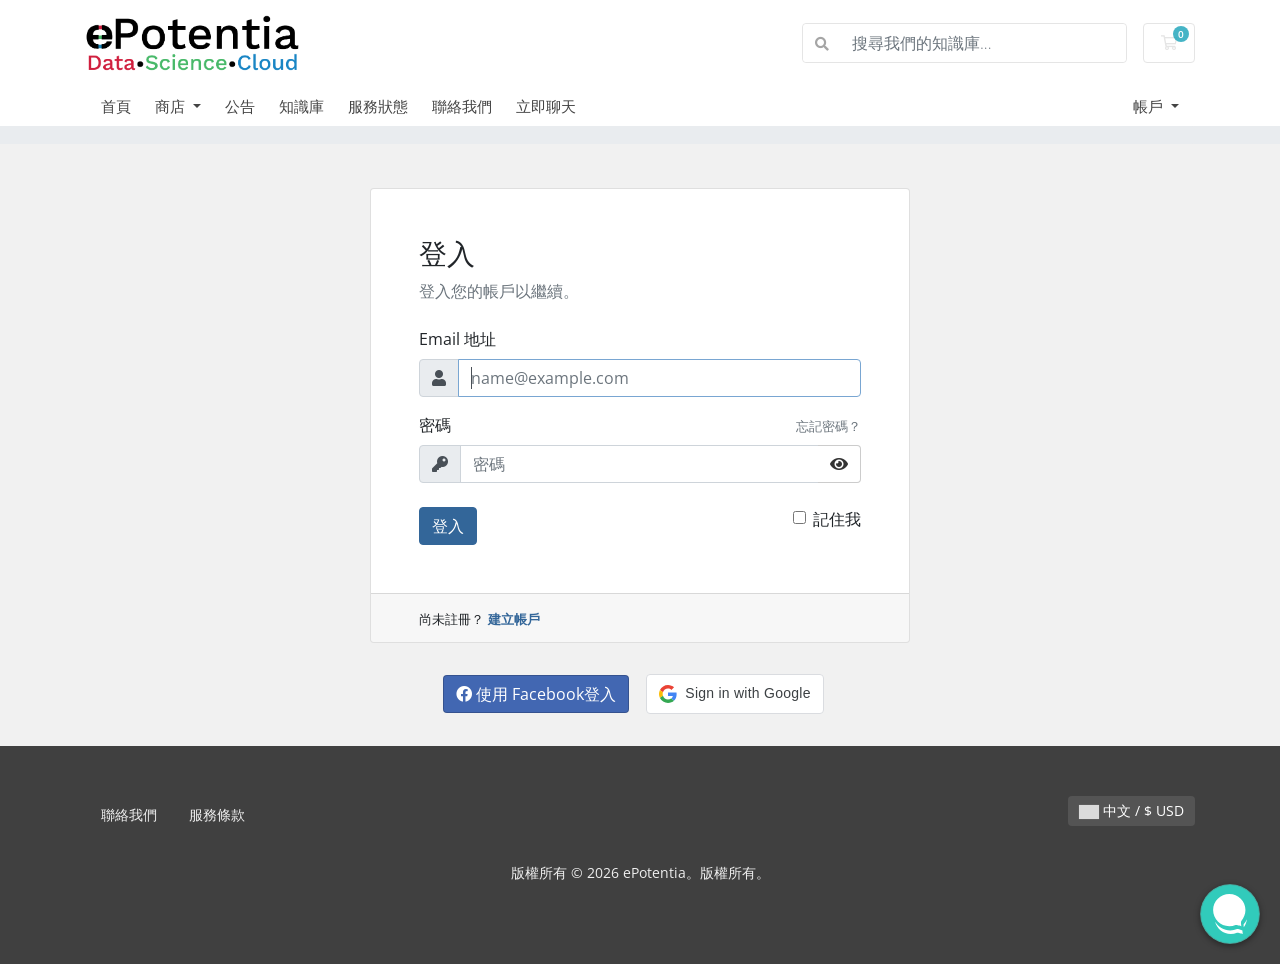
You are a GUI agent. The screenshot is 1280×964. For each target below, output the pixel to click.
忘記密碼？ (828, 426)
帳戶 (1150, 106)
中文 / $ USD (1131, 810)
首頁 (116, 106)
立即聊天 (546, 106)
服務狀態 (378, 106)
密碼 (435, 425)
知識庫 (301, 106)
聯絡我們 (462, 106)
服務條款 (217, 814)
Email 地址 (457, 339)
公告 (240, 106)
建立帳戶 (514, 619)
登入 (448, 526)
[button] (734, 694)
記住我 (837, 519)
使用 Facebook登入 (536, 694)
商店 (172, 106)
